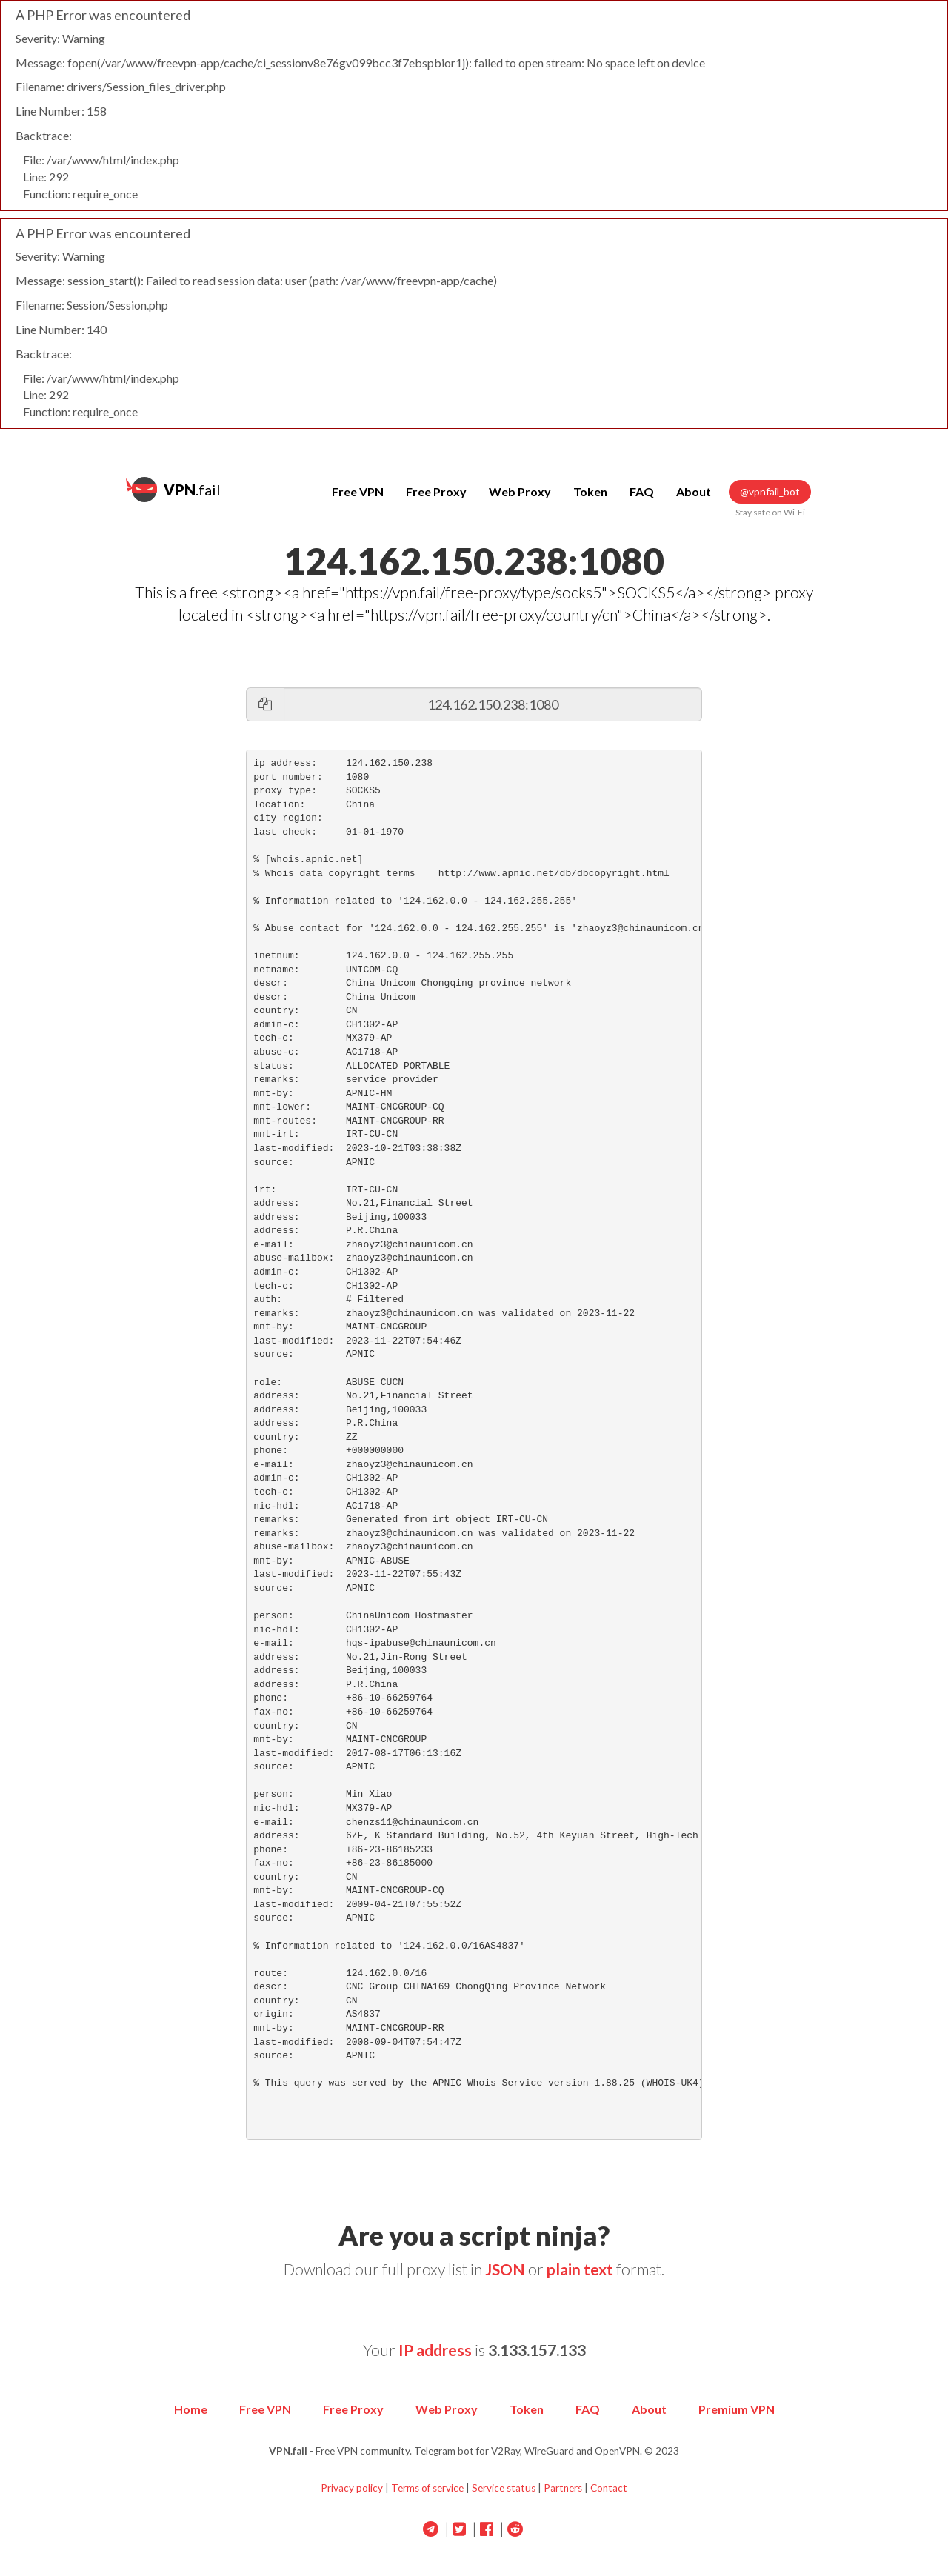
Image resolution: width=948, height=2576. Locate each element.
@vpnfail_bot (770, 492)
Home (190, 2409)
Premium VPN (736, 2409)
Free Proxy (436, 491)
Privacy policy (352, 2488)
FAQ (642, 491)
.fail (173, 489)
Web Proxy (520, 491)
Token (590, 491)
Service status (503, 2488)
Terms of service (427, 2488)
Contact (608, 2488)
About (693, 491)
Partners (563, 2488)
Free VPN (358, 491)
